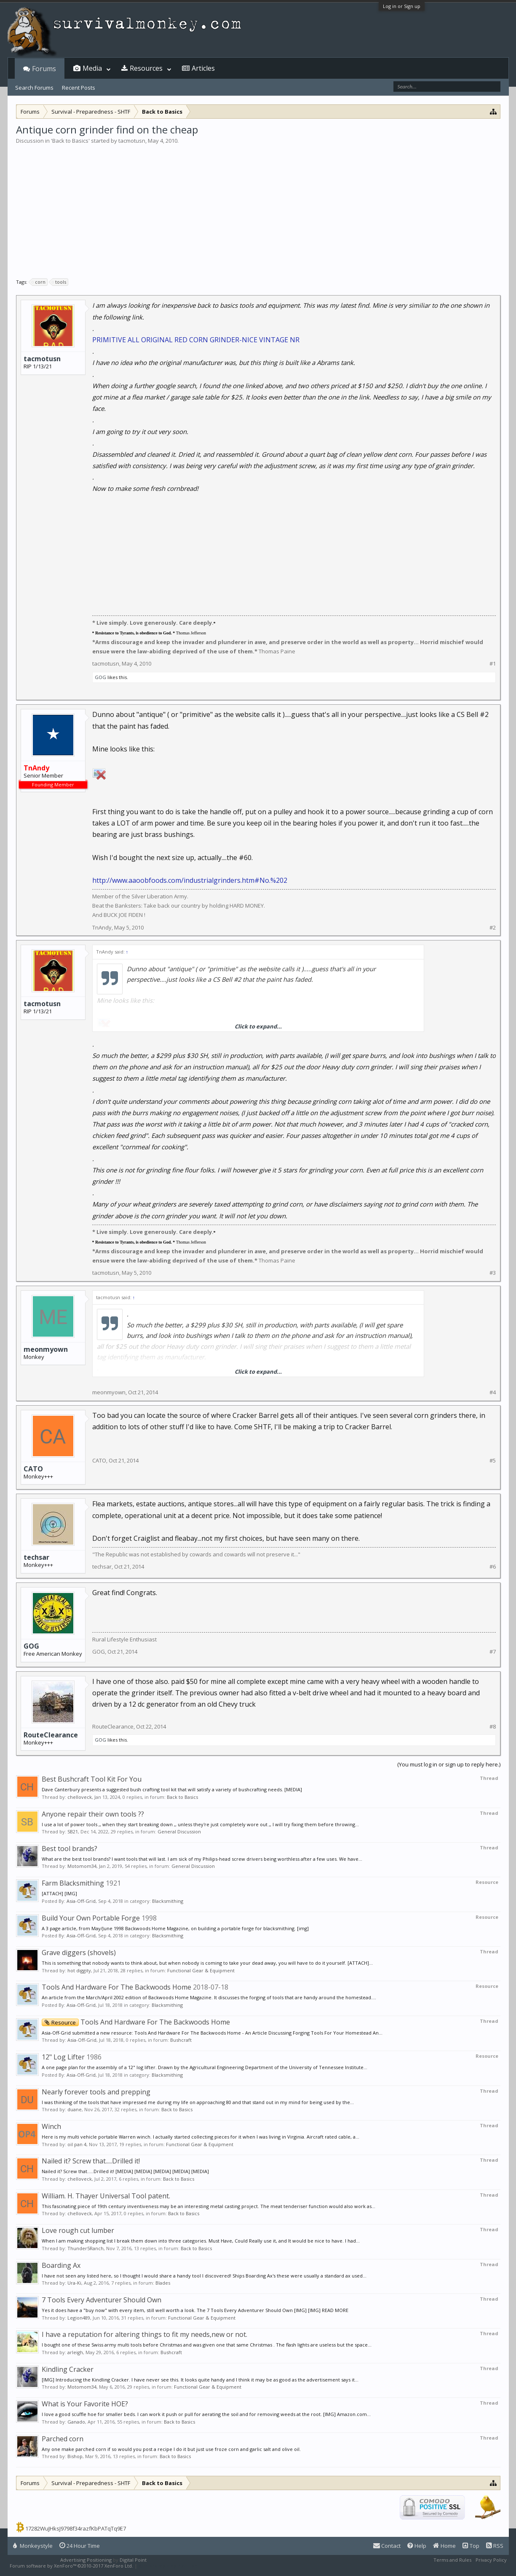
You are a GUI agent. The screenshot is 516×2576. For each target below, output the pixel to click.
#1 (492, 663)
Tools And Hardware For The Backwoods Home (116, 1987)
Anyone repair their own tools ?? (93, 1814)
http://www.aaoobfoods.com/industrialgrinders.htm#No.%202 (189, 880)
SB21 (72, 1831)
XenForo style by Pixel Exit (168, 2566)
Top (471, 2545)
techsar (36, 1557)
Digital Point (133, 2560)
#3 (492, 1272)
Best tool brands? (69, 1848)
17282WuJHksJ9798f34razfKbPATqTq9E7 (75, 2528)
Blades (162, 2283)
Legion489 (78, 2318)
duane (74, 2109)
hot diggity (79, 1970)
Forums (44, 68)
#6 (492, 1566)
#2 (492, 927)
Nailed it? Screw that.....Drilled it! (91, 2161)
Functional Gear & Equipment (201, 1970)
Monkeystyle (33, 2545)
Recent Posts (78, 87)
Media (92, 68)
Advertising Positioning (86, 2560)
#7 (492, 1651)
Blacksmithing (167, 1901)
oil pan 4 (76, 2144)
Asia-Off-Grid (81, 1901)
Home (444, 2545)
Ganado (76, 2422)
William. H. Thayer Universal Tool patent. (106, 2195)
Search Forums (34, 87)
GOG (100, 677)
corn (38, 282)
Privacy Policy (491, 2560)
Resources (146, 68)
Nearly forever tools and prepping (96, 2091)
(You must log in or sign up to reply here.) (448, 1764)
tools (59, 282)
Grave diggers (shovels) (79, 1952)
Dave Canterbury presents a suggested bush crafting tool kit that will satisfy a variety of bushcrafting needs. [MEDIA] (172, 1789)
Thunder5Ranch (85, 2248)
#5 (492, 1460)
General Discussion (179, 1831)
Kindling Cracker (68, 2369)
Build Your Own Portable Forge (91, 1918)
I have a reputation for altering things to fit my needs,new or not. (144, 2334)
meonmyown (46, 1349)
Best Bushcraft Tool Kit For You (92, 1779)
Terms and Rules (452, 2560)
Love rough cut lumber (78, 2230)
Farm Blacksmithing (73, 1883)
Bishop (75, 2456)
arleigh (75, 2352)
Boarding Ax (61, 2265)
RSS (494, 2545)
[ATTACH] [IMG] (59, 1893)
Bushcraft (181, 2040)
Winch (51, 2126)
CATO (33, 1469)
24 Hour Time (79, 2545)
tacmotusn (131, 140)
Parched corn (62, 2438)
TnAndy (102, 927)
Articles (203, 68)
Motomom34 (81, 1866)
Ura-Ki (74, 2283)
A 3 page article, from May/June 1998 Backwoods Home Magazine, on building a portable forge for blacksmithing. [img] (175, 1928)
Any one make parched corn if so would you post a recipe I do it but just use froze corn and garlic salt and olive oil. (171, 2449)
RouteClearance (51, 1735)
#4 (492, 1392)
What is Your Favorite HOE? (85, 2403)
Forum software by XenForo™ (71, 2566)
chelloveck (79, 1797)
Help (416, 2545)
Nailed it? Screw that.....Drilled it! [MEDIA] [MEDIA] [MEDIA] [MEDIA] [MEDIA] (125, 2171)
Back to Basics (70, 140)
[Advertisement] (258, 208)
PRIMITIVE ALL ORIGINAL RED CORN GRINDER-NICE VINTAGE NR (195, 339)
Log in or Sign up (401, 6)
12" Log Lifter (63, 2057)
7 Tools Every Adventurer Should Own (101, 2299)
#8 (492, 1726)
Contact (387, 2545)
